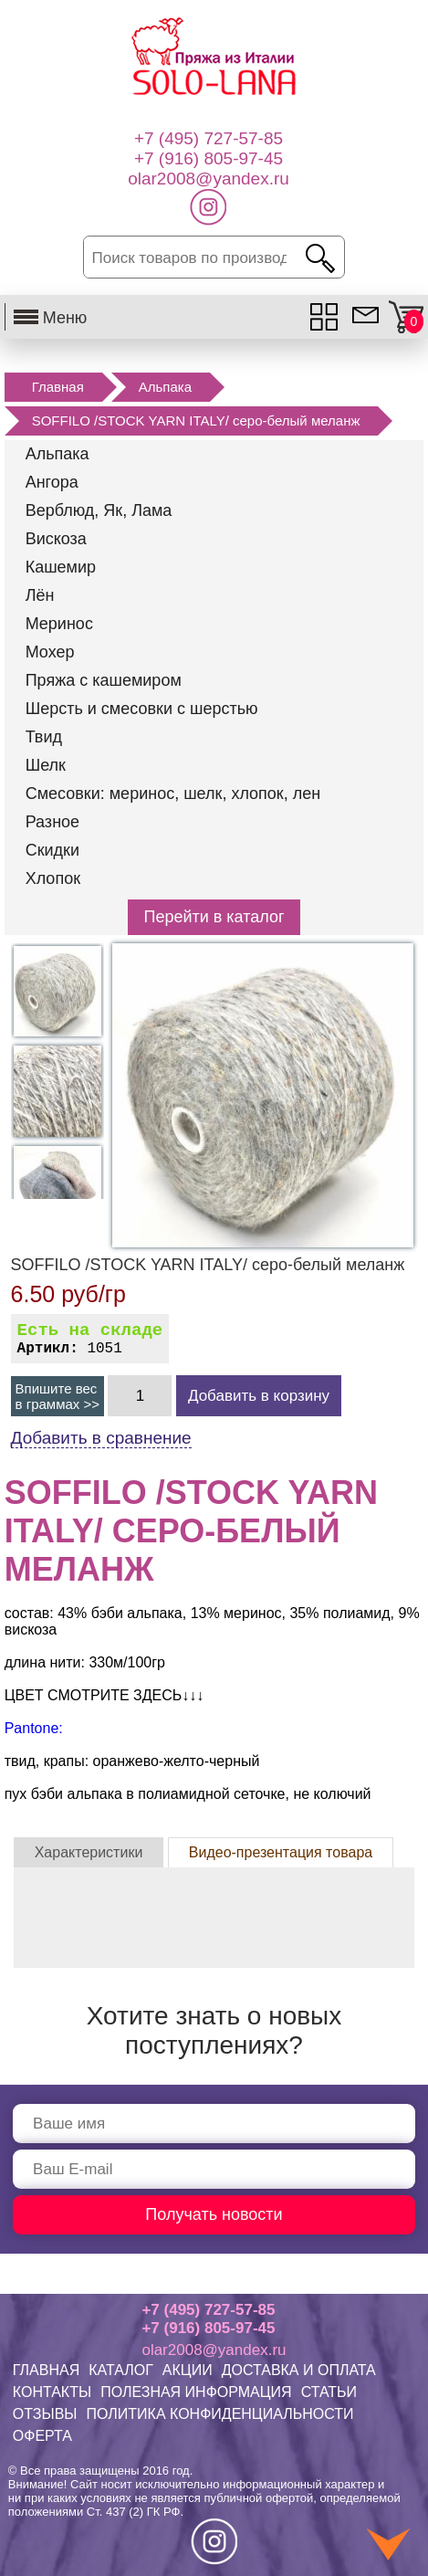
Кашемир (61, 567)
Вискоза (56, 539)
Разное (52, 822)
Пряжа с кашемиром (104, 680)
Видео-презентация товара (280, 1852)
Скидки (52, 850)
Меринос (59, 624)
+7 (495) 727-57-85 (208, 2309)
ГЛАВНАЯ (46, 2370)
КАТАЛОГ (121, 2370)
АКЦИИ (187, 2370)
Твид (44, 737)
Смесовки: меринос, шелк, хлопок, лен (173, 793)
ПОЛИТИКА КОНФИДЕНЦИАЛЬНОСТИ (220, 2414)
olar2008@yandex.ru (213, 2350)
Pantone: (34, 1728)
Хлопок (53, 878)
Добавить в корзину (258, 1395)
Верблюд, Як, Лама (99, 510)
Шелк (46, 765)
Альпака (165, 386)
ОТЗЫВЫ (45, 2414)
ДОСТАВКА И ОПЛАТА (299, 2370)
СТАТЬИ (329, 2392)
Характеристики (89, 1852)
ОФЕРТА (42, 2436)
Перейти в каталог (213, 917)
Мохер (50, 652)
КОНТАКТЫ (52, 2392)
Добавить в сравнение (101, 1437)
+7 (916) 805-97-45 (208, 2328)
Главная (58, 386)
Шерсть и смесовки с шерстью (142, 708)
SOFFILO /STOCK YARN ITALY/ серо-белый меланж (196, 420)
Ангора (52, 482)
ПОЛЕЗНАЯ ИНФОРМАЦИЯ (196, 2392)
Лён (40, 595)
